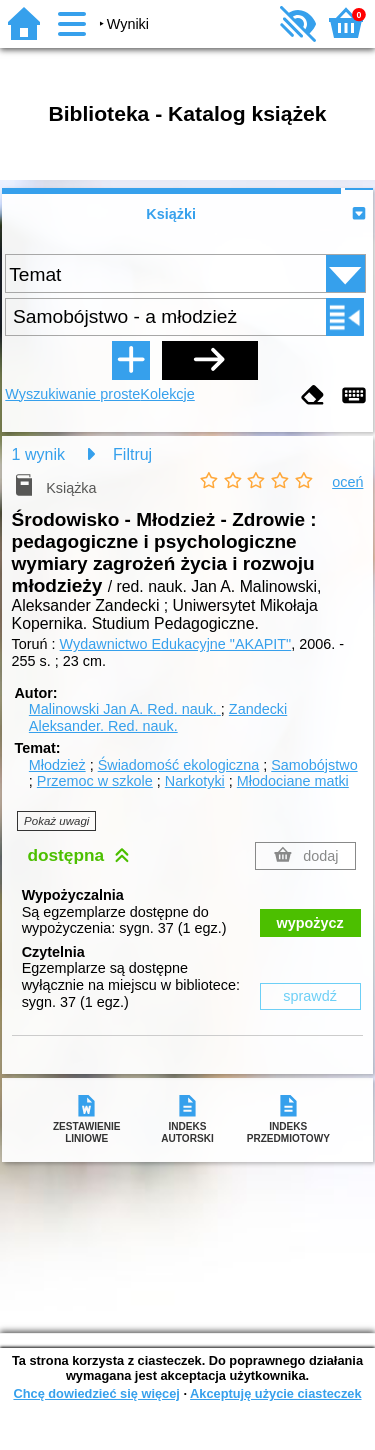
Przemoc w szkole (95, 781)
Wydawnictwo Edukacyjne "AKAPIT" (176, 644)
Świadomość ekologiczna (179, 765)
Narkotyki (195, 781)
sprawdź (310, 996)
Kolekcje (167, 394)
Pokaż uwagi (56, 821)
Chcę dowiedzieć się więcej (96, 1393)
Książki (171, 214)
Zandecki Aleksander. (158, 717)
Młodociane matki (293, 781)
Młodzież (57, 765)
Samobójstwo (314, 765)
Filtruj (132, 454)
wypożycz (310, 923)
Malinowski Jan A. (125, 709)
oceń (347, 482)
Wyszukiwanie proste (72, 394)
